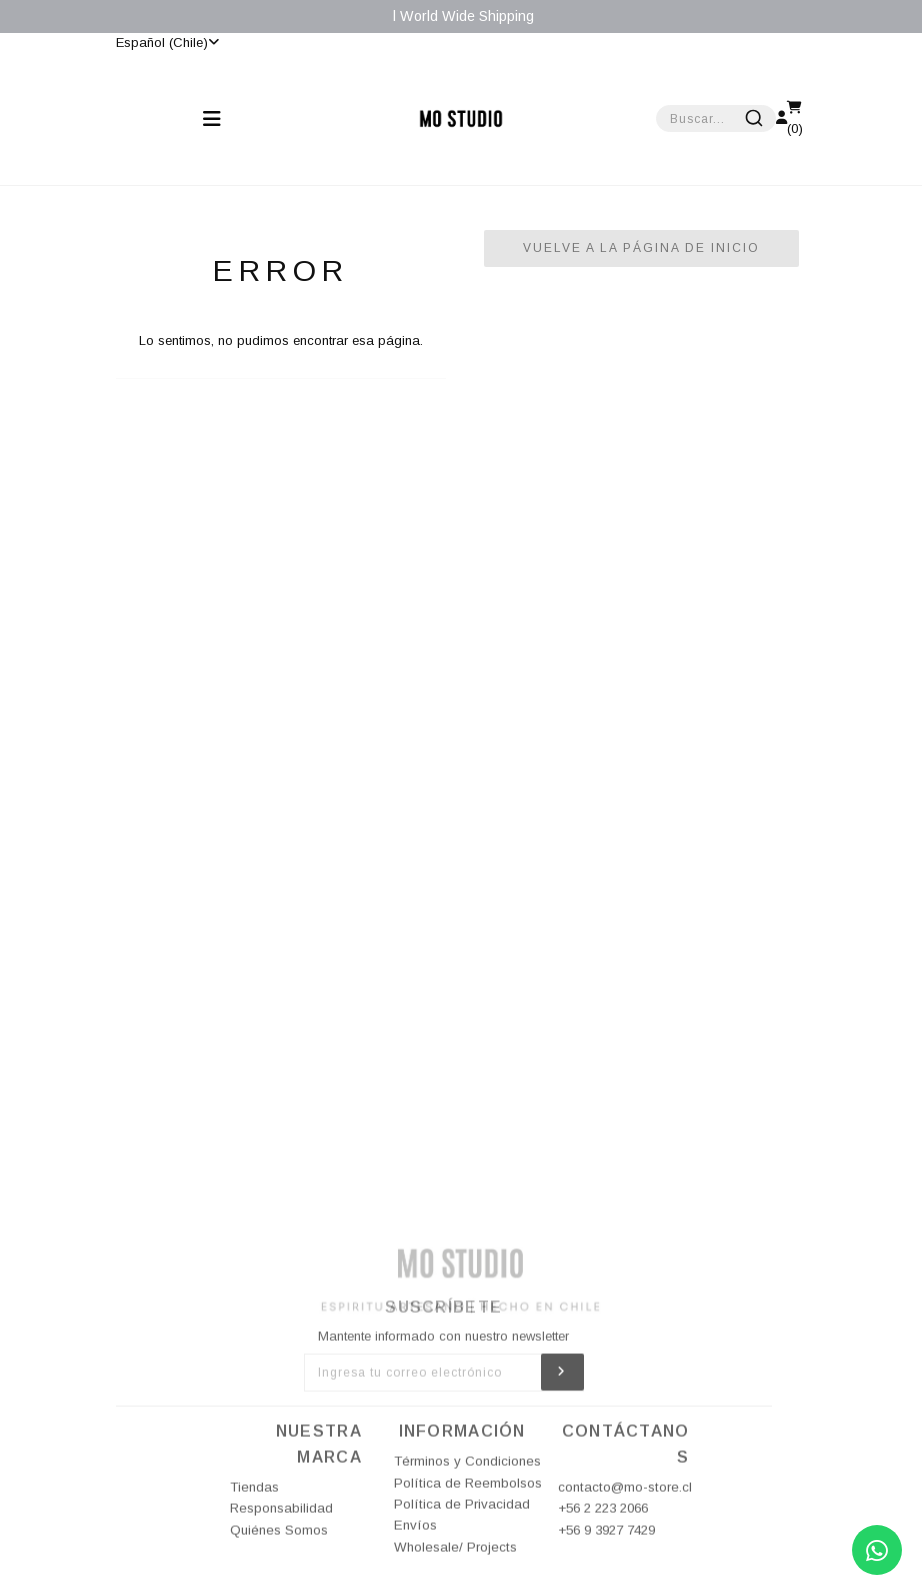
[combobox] (716, 118)
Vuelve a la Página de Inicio (641, 248)
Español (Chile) (167, 42)
